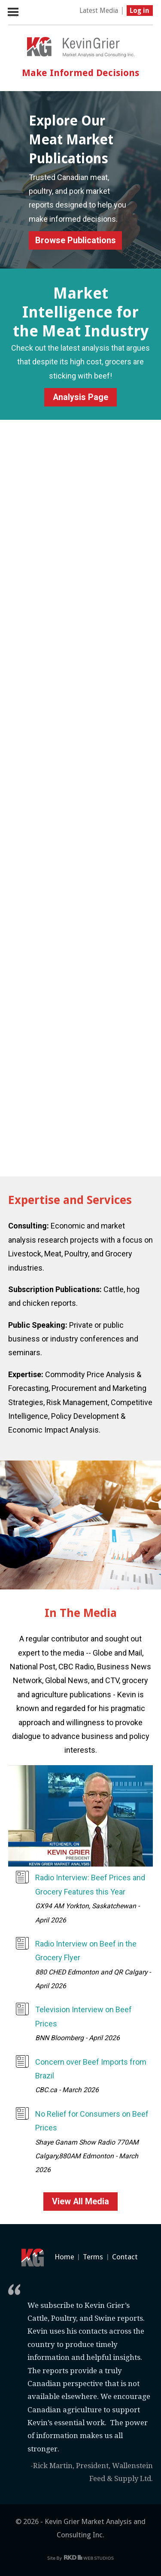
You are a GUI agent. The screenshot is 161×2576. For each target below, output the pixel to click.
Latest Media (98, 10)
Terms (93, 2256)
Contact (125, 2256)
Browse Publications (75, 240)
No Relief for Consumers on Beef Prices (92, 2120)
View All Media (80, 2201)
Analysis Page (80, 397)
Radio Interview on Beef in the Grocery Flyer (86, 1950)
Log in (139, 10)
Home (64, 2256)
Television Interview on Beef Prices (83, 2016)
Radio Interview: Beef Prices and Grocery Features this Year (90, 1884)
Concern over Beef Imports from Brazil (90, 2068)
